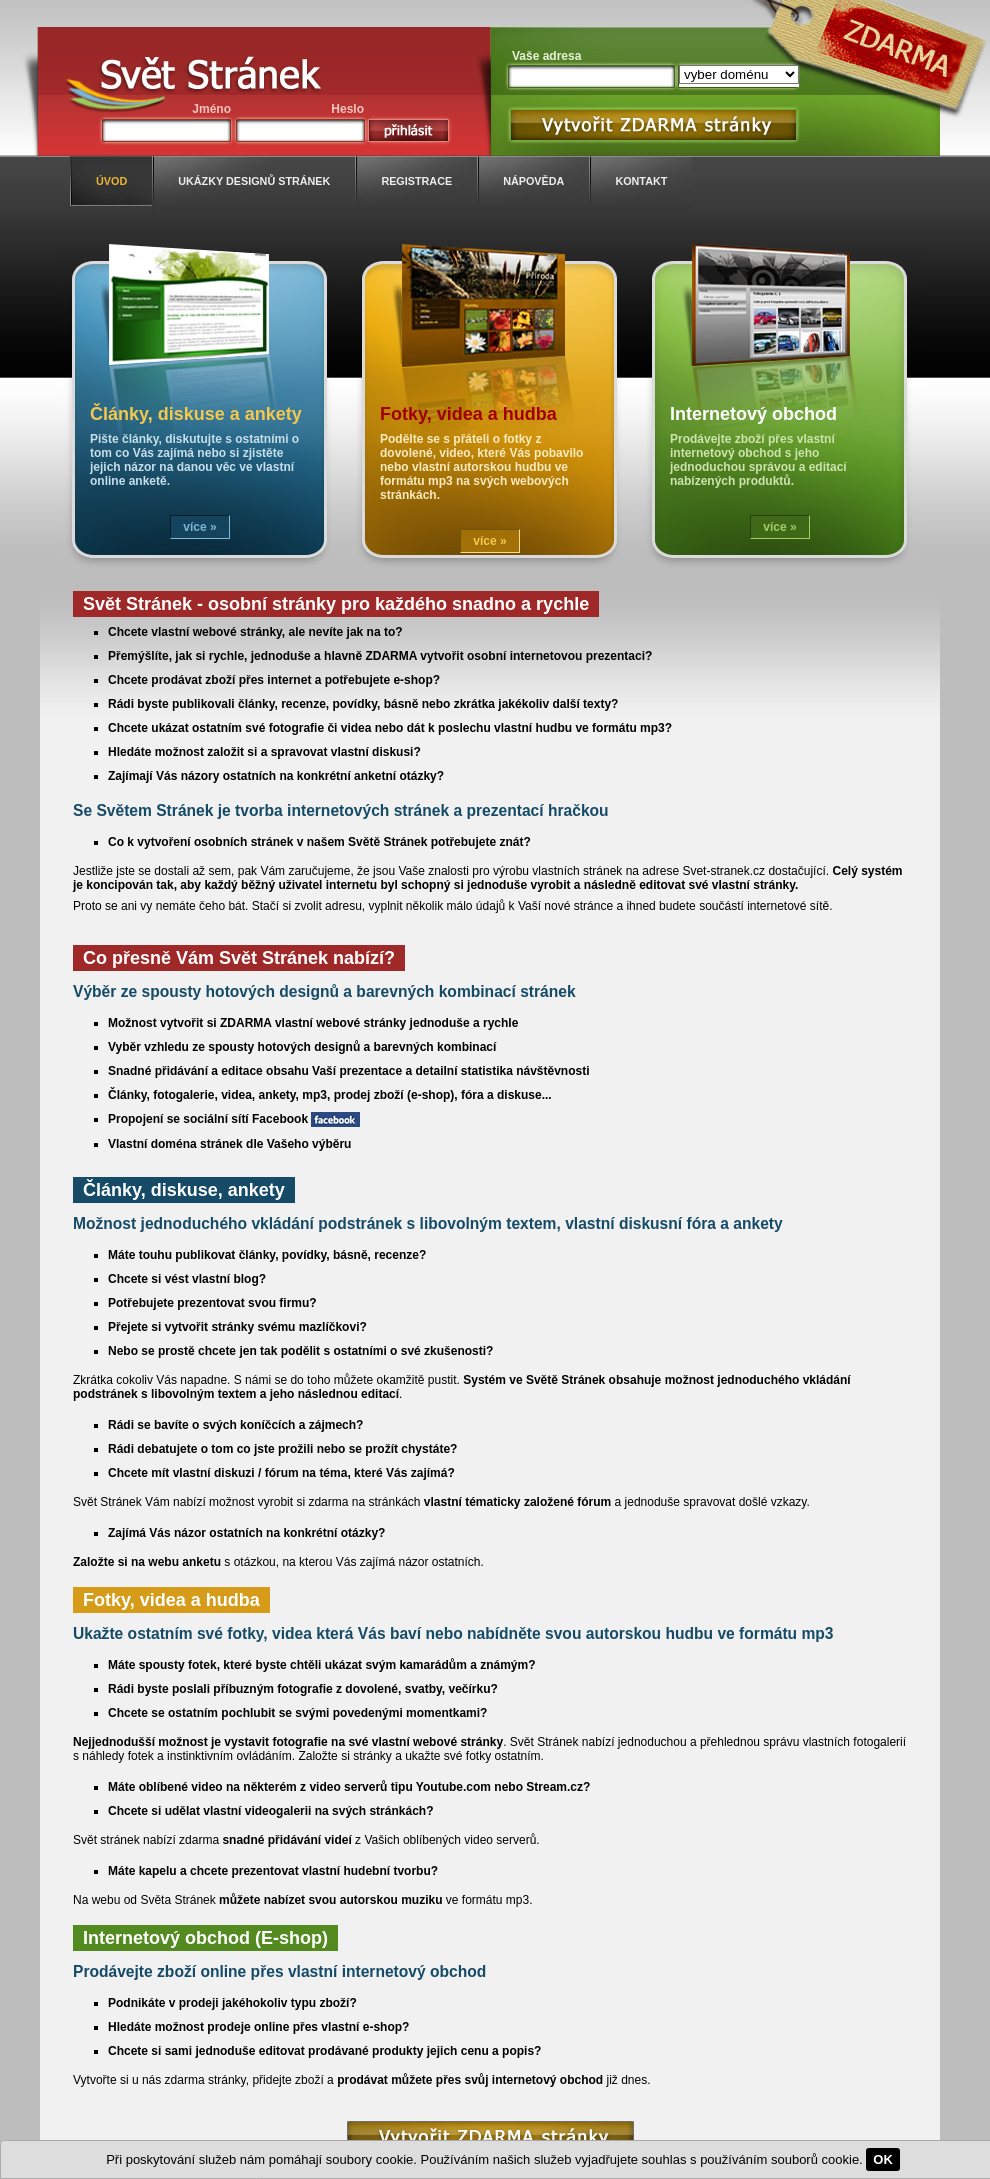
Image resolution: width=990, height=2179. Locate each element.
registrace (416, 181)
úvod (111, 181)
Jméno (211, 109)
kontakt (641, 181)
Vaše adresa (546, 56)
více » (199, 527)
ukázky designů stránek (254, 181)
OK (883, 2159)
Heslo (347, 109)
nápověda (533, 181)
